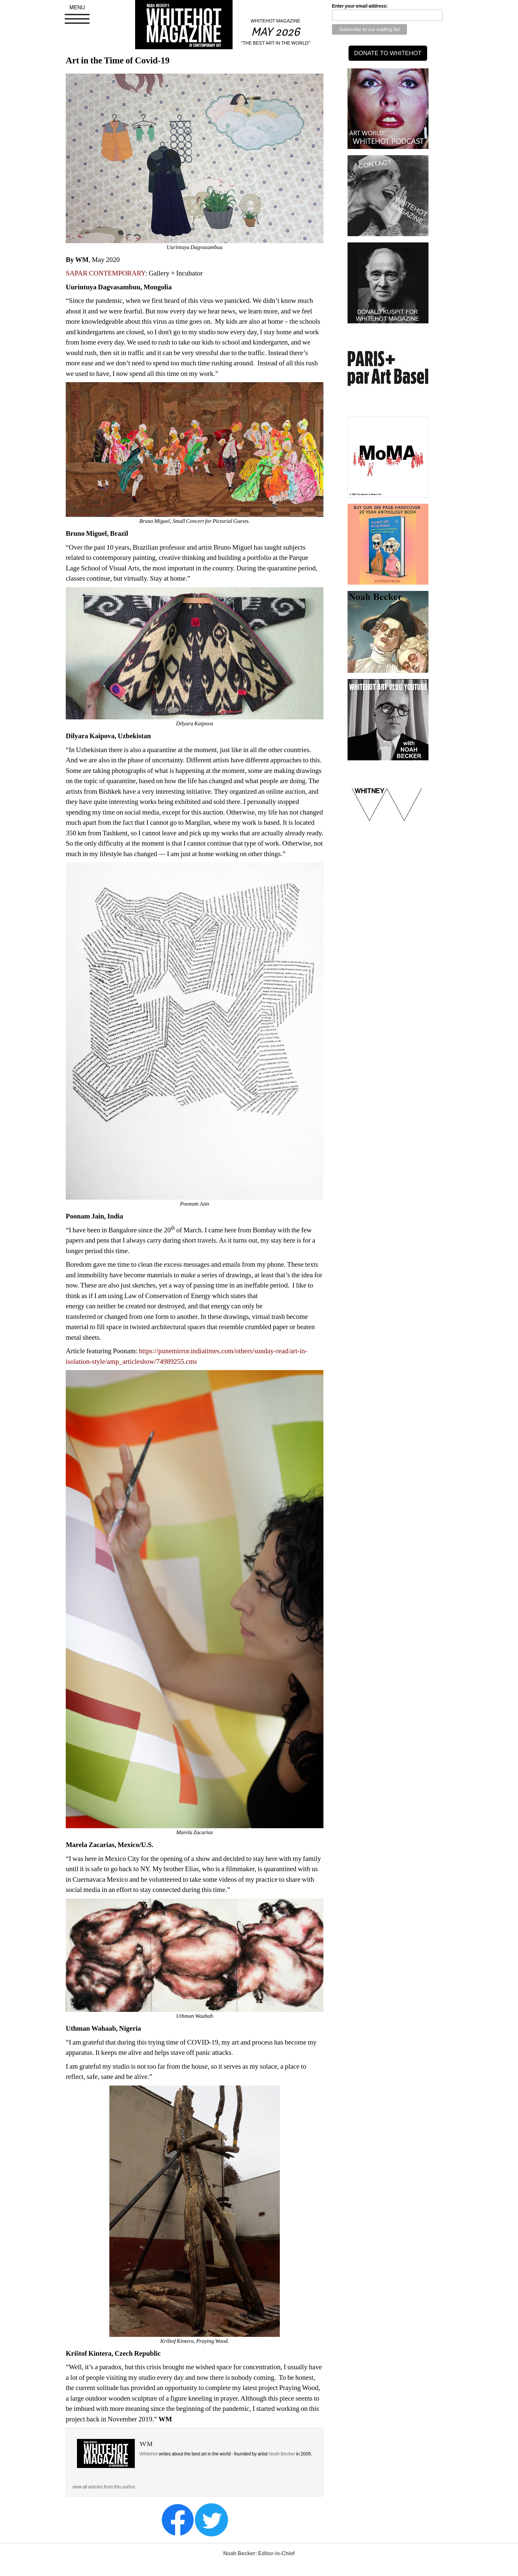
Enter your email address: (360, 6)
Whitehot (148, 2453)
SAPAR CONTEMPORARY (105, 273)
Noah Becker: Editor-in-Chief (259, 2553)
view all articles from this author (103, 2486)
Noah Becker (282, 2453)
